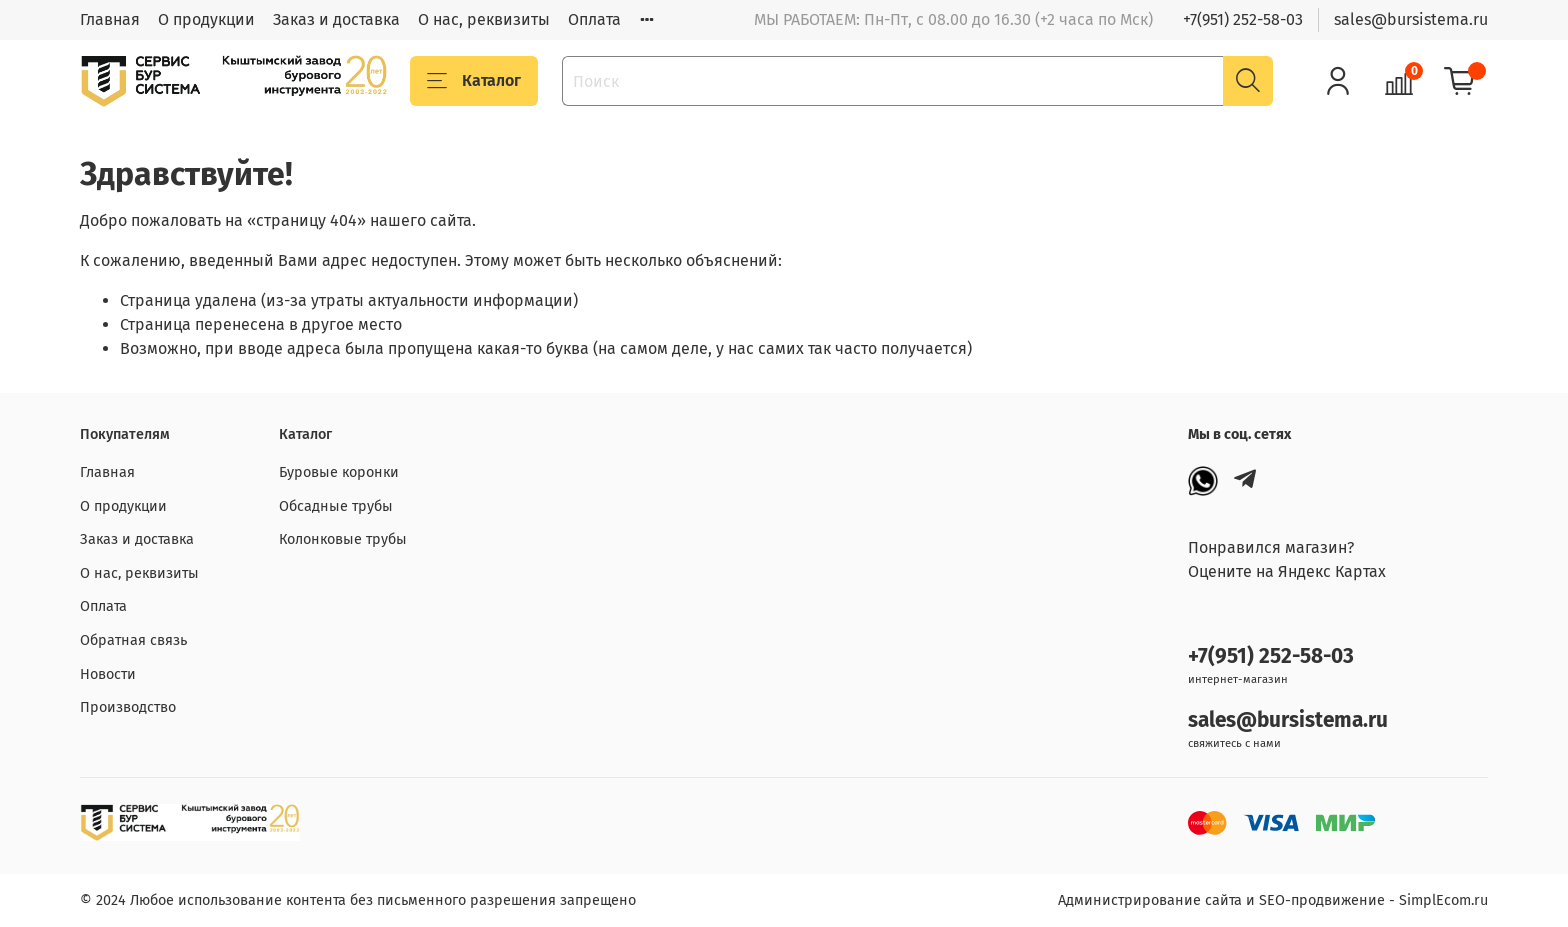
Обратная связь (133, 640)
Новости (108, 674)
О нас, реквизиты (484, 19)
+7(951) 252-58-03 (1243, 19)
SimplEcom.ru (1443, 900)
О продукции (206, 19)
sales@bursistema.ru (1411, 19)
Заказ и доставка (336, 19)
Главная (110, 19)
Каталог (474, 81)
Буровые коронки (339, 472)
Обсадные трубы (336, 506)
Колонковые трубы (343, 539)
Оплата (594, 19)
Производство (128, 707)
